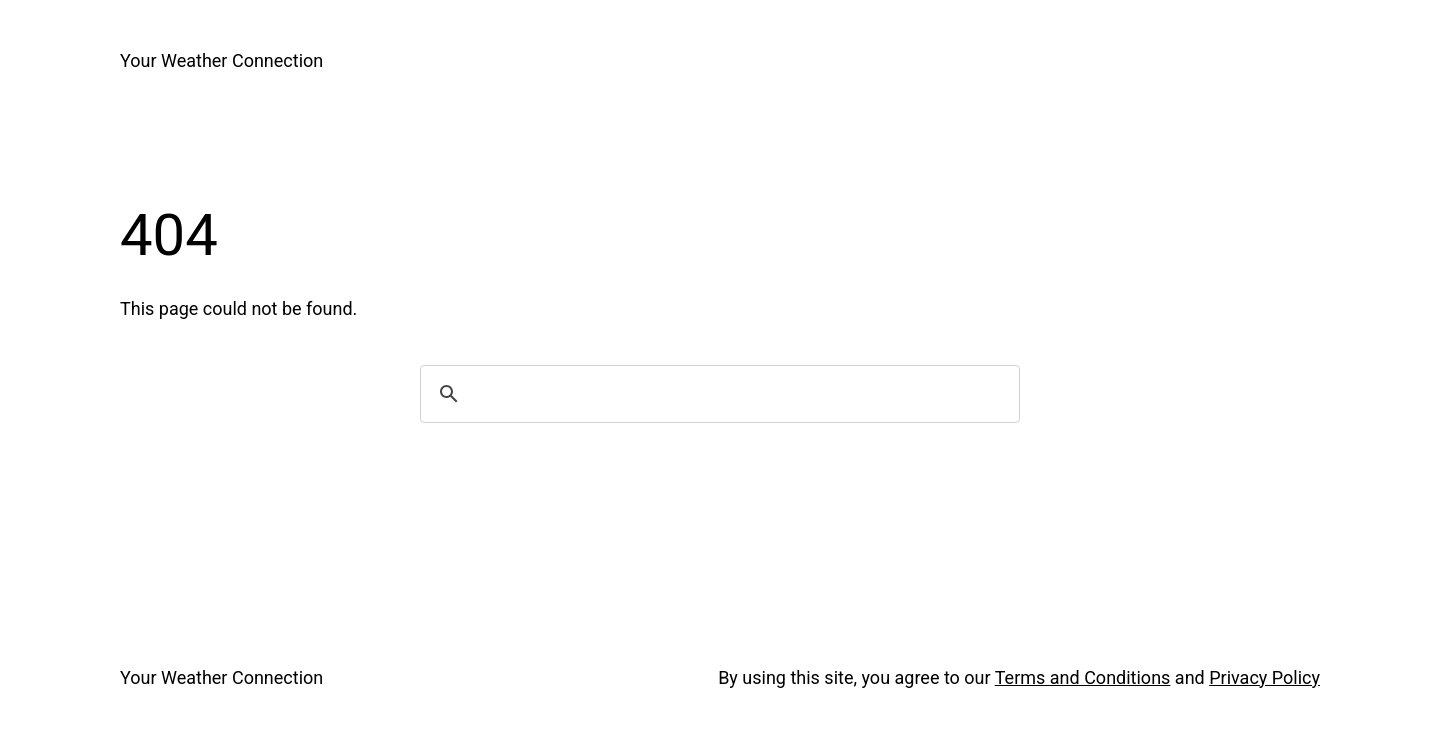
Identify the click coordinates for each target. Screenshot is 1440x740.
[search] (717, 394)
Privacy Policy (1264, 677)
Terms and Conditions (1083, 677)
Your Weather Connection (221, 60)
